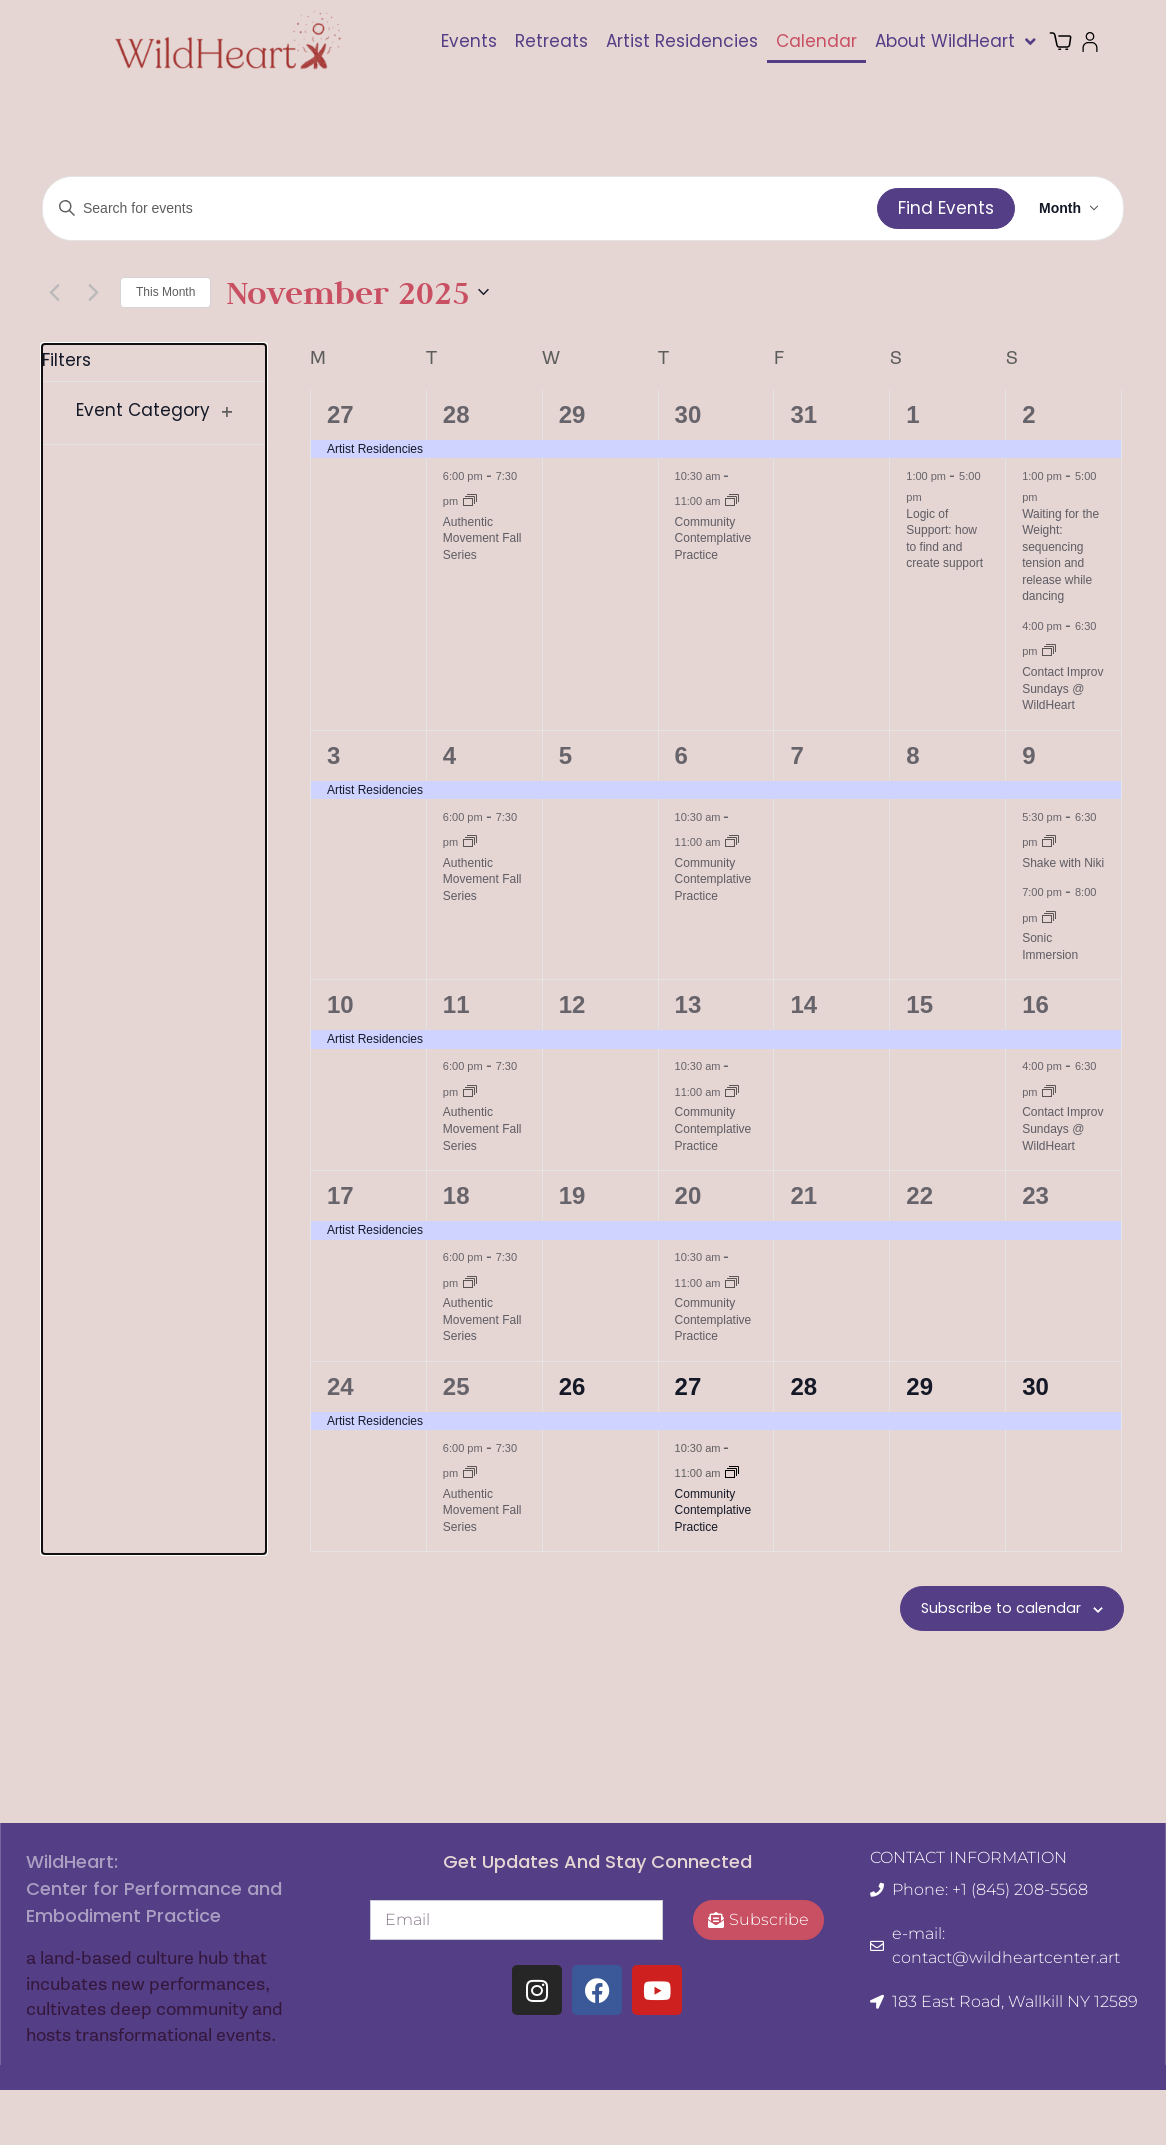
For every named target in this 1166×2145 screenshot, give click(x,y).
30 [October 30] (688, 414)
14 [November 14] (803, 1004)
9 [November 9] (1028, 755)
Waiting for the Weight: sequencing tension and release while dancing (1060, 555)
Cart (1073, 41)
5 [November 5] (565, 755)
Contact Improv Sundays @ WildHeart (1062, 688)
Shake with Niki (1063, 863)
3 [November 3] (333, 755)
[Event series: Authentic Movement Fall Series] (470, 500)
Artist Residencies (682, 41)
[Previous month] (54, 292)
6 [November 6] (681, 755)
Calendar (816, 41)
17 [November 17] (340, 1195)
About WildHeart (955, 41)
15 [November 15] (919, 1004)
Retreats (551, 41)
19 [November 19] (572, 1195)
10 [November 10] (340, 1004)
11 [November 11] (456, 1004)
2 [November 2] (1028, 414)
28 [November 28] (803, 1386)
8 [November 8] (912, 755)
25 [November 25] (456, 1386)
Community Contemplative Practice (713, 538)
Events (469, 41)
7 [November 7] (796, 755)
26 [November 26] (572, 1386)
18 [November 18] (456, 1195)
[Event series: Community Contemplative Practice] (732, 500)
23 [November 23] (1035, 1195)
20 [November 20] (688, 1195)
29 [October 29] (572, 414)
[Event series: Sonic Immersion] (1049, 917)
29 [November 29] (919, 1386)
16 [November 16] (1035, 1004)
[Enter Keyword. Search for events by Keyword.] (460, 208)
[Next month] (93, 292)
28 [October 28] (456, 414)
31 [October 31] (803, 414)
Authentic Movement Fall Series (482, 538)
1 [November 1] (912, 414)
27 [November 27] (688, 1386)
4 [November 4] (449, 755)
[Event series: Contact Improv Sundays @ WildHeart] (1049, 650)
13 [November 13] (688, 1004)
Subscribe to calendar (984, 1611)
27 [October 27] (340, 414)
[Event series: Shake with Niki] (1049, 841)
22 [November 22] (919, 1195)
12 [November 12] (572, 1004)
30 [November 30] (1035, 1386)
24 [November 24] (340, 1386)
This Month (165, 292)
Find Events (946, 208)
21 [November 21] (803, 1195)
